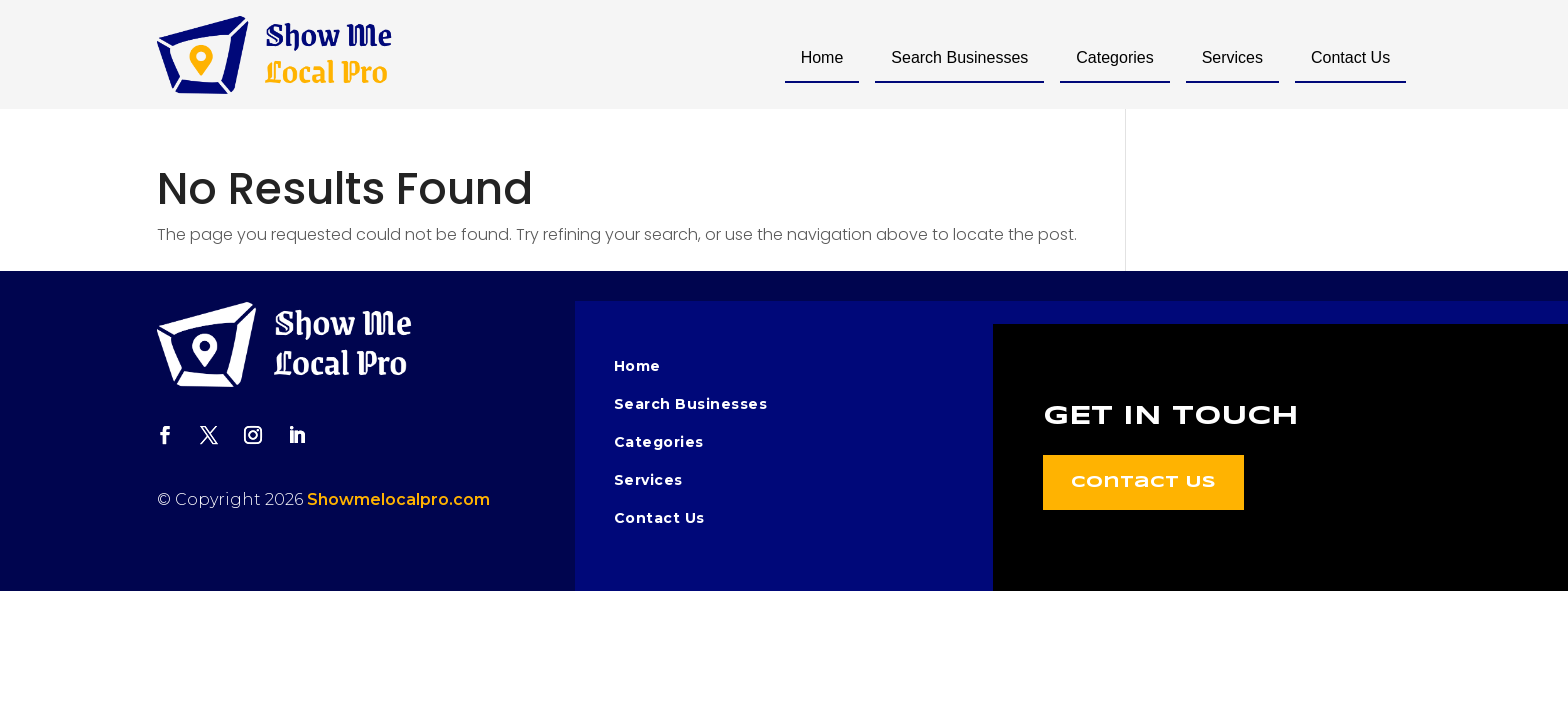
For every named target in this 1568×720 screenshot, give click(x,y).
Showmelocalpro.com (398, 499)
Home (822, 57)
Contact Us (1350, 57)
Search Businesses (959, 57)
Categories (1114, 57)
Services (1232, 57)
